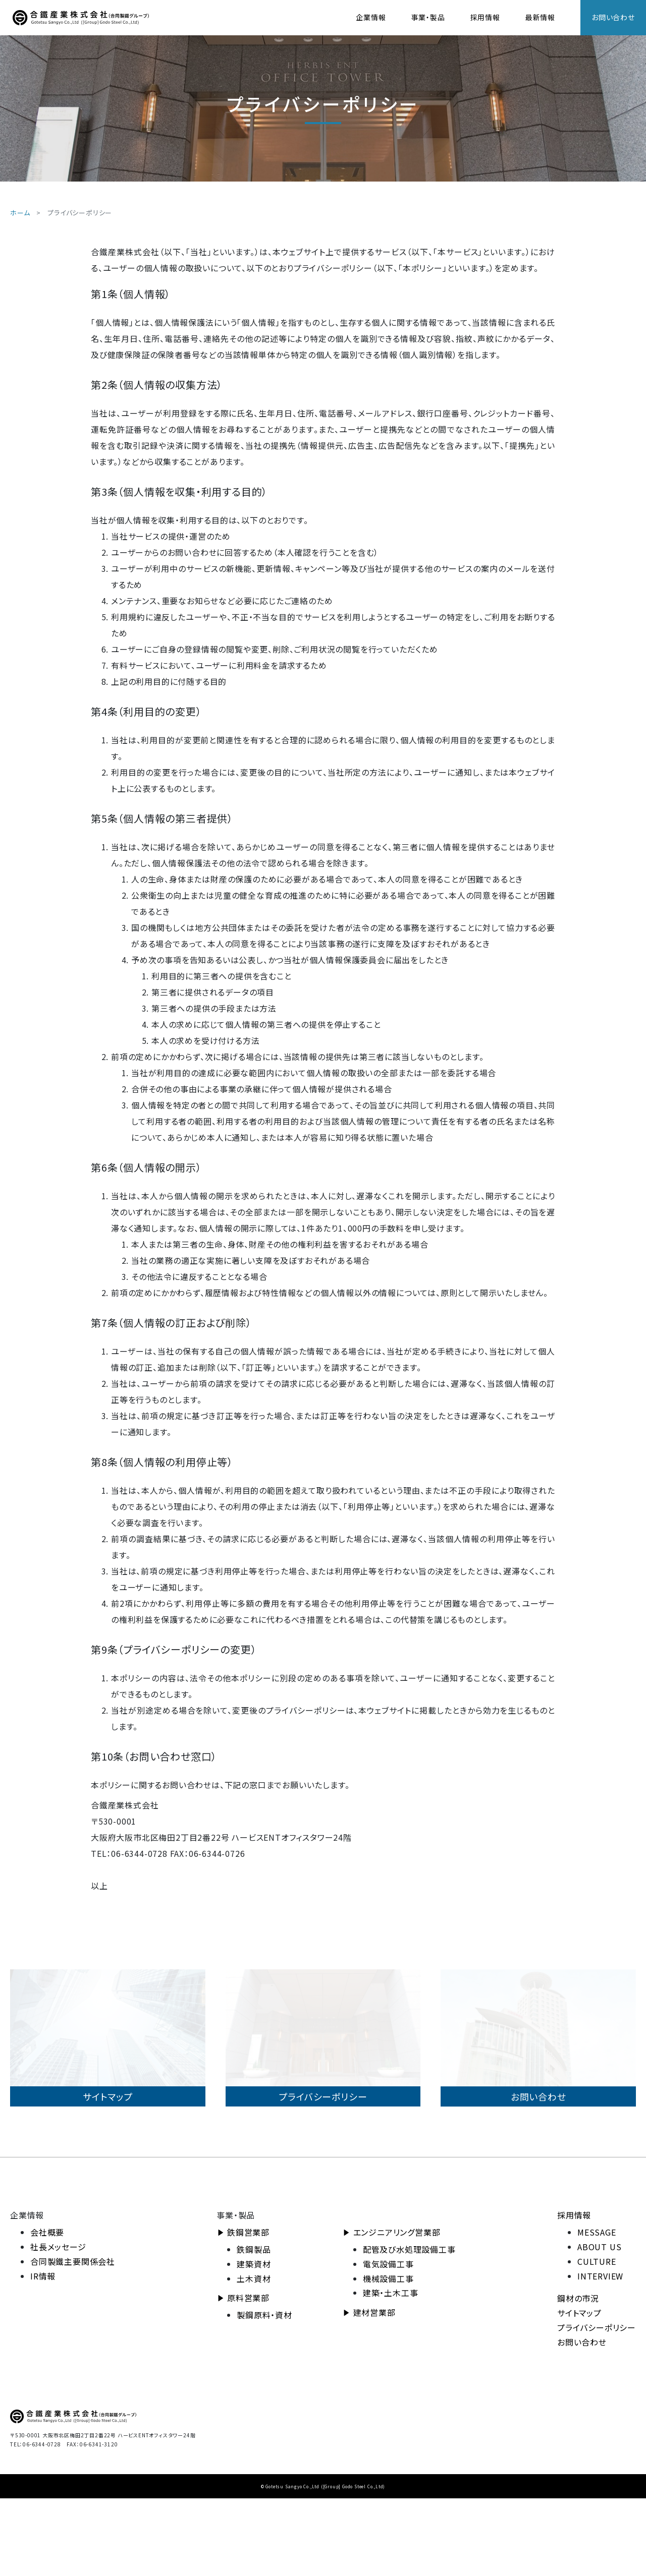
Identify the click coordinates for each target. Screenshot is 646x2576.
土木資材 (254, 2356)
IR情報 (43, 2354)
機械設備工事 (388, 2356)
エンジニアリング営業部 (397, 2310)
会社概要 (47, 2310)
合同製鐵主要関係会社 (72, 2339)
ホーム (20, 212)
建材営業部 (374, 2390)
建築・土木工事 (390, 2371)
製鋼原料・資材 (264, 2393)
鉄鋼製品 (254, 2327)
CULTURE (596, 2339)
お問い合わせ (613, 17)
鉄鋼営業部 (248, 2310)
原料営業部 (248, 2376)
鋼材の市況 (578, 2376)
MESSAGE (596, 2310)
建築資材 (254, 2341)
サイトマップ (579, 2391)
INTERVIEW (600, 2354)
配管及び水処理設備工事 (409, 2327)
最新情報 (540, 17)
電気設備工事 (388, 2341)
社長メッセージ (58, 2325)
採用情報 (485, 17)
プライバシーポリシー (596, 2405)
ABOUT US (599, 2325)
